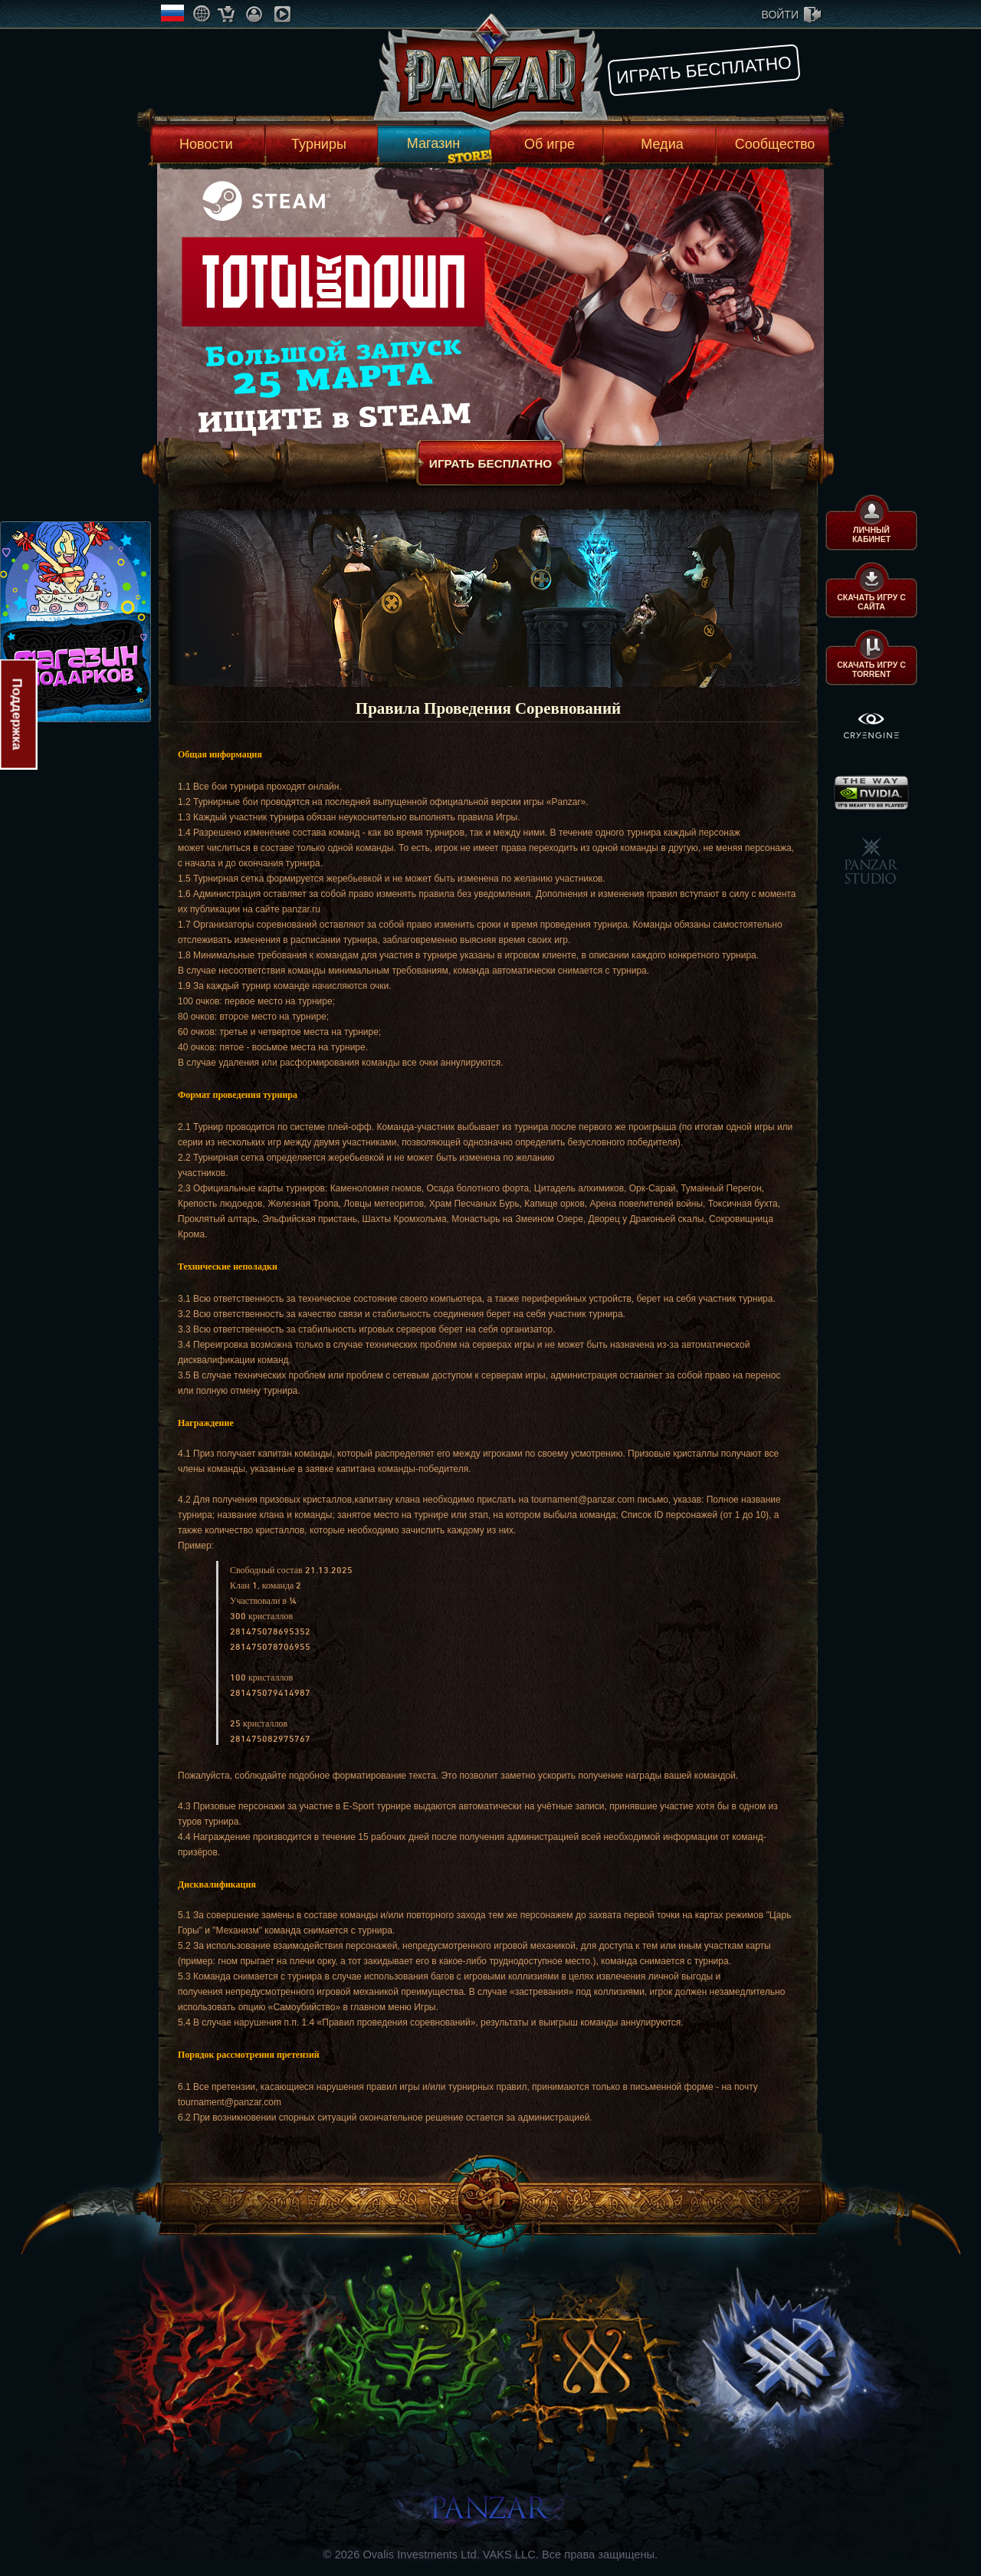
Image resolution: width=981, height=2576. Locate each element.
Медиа (662, 144)
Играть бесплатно (703, 69)
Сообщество (775, 144)
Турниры (318, 144)
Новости (206, 144)
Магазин (433, 143)
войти (780, 14)
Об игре (549, 144)
